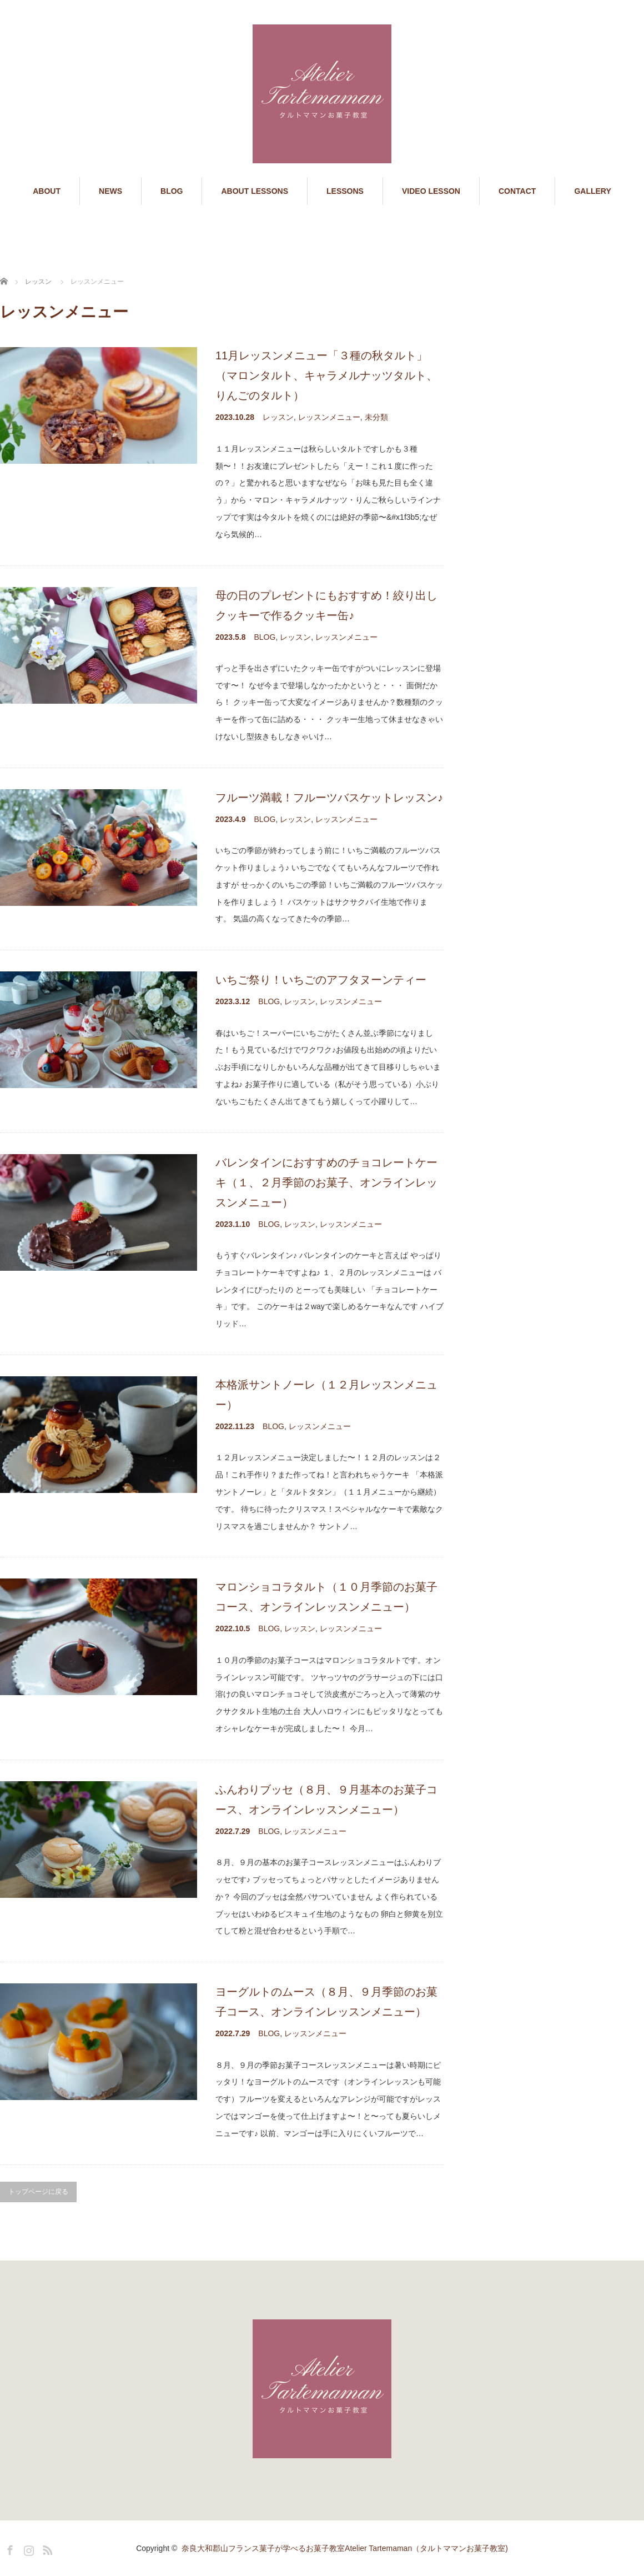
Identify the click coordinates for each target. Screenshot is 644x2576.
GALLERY (592, 191)
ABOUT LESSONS (254, 191)
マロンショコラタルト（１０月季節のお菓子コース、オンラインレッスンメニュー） (326, 1597)
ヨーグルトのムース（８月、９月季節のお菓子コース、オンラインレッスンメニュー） (326, 2002)
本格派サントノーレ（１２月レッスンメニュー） (326, 1395)
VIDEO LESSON (431, 191)
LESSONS (345, 191)
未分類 (376, 417)
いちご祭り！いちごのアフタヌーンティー (320, 980)
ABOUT (47, 191)
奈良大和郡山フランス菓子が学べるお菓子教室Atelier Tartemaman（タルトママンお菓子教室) (345, 2548)
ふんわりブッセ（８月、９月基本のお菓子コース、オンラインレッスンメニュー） (326, 1799)
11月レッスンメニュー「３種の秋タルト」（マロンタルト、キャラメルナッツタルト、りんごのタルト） (326, 375)
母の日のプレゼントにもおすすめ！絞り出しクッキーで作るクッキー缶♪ (326, 605)
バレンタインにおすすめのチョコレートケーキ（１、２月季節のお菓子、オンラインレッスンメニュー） (326, 1182)
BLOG (171, 191)
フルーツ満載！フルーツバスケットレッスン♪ (329, 797)
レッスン (278, 417)
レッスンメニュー (329, 417)
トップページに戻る (38, 2192)
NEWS (110, 191)
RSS (46, 2548)
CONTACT (517, 191)
